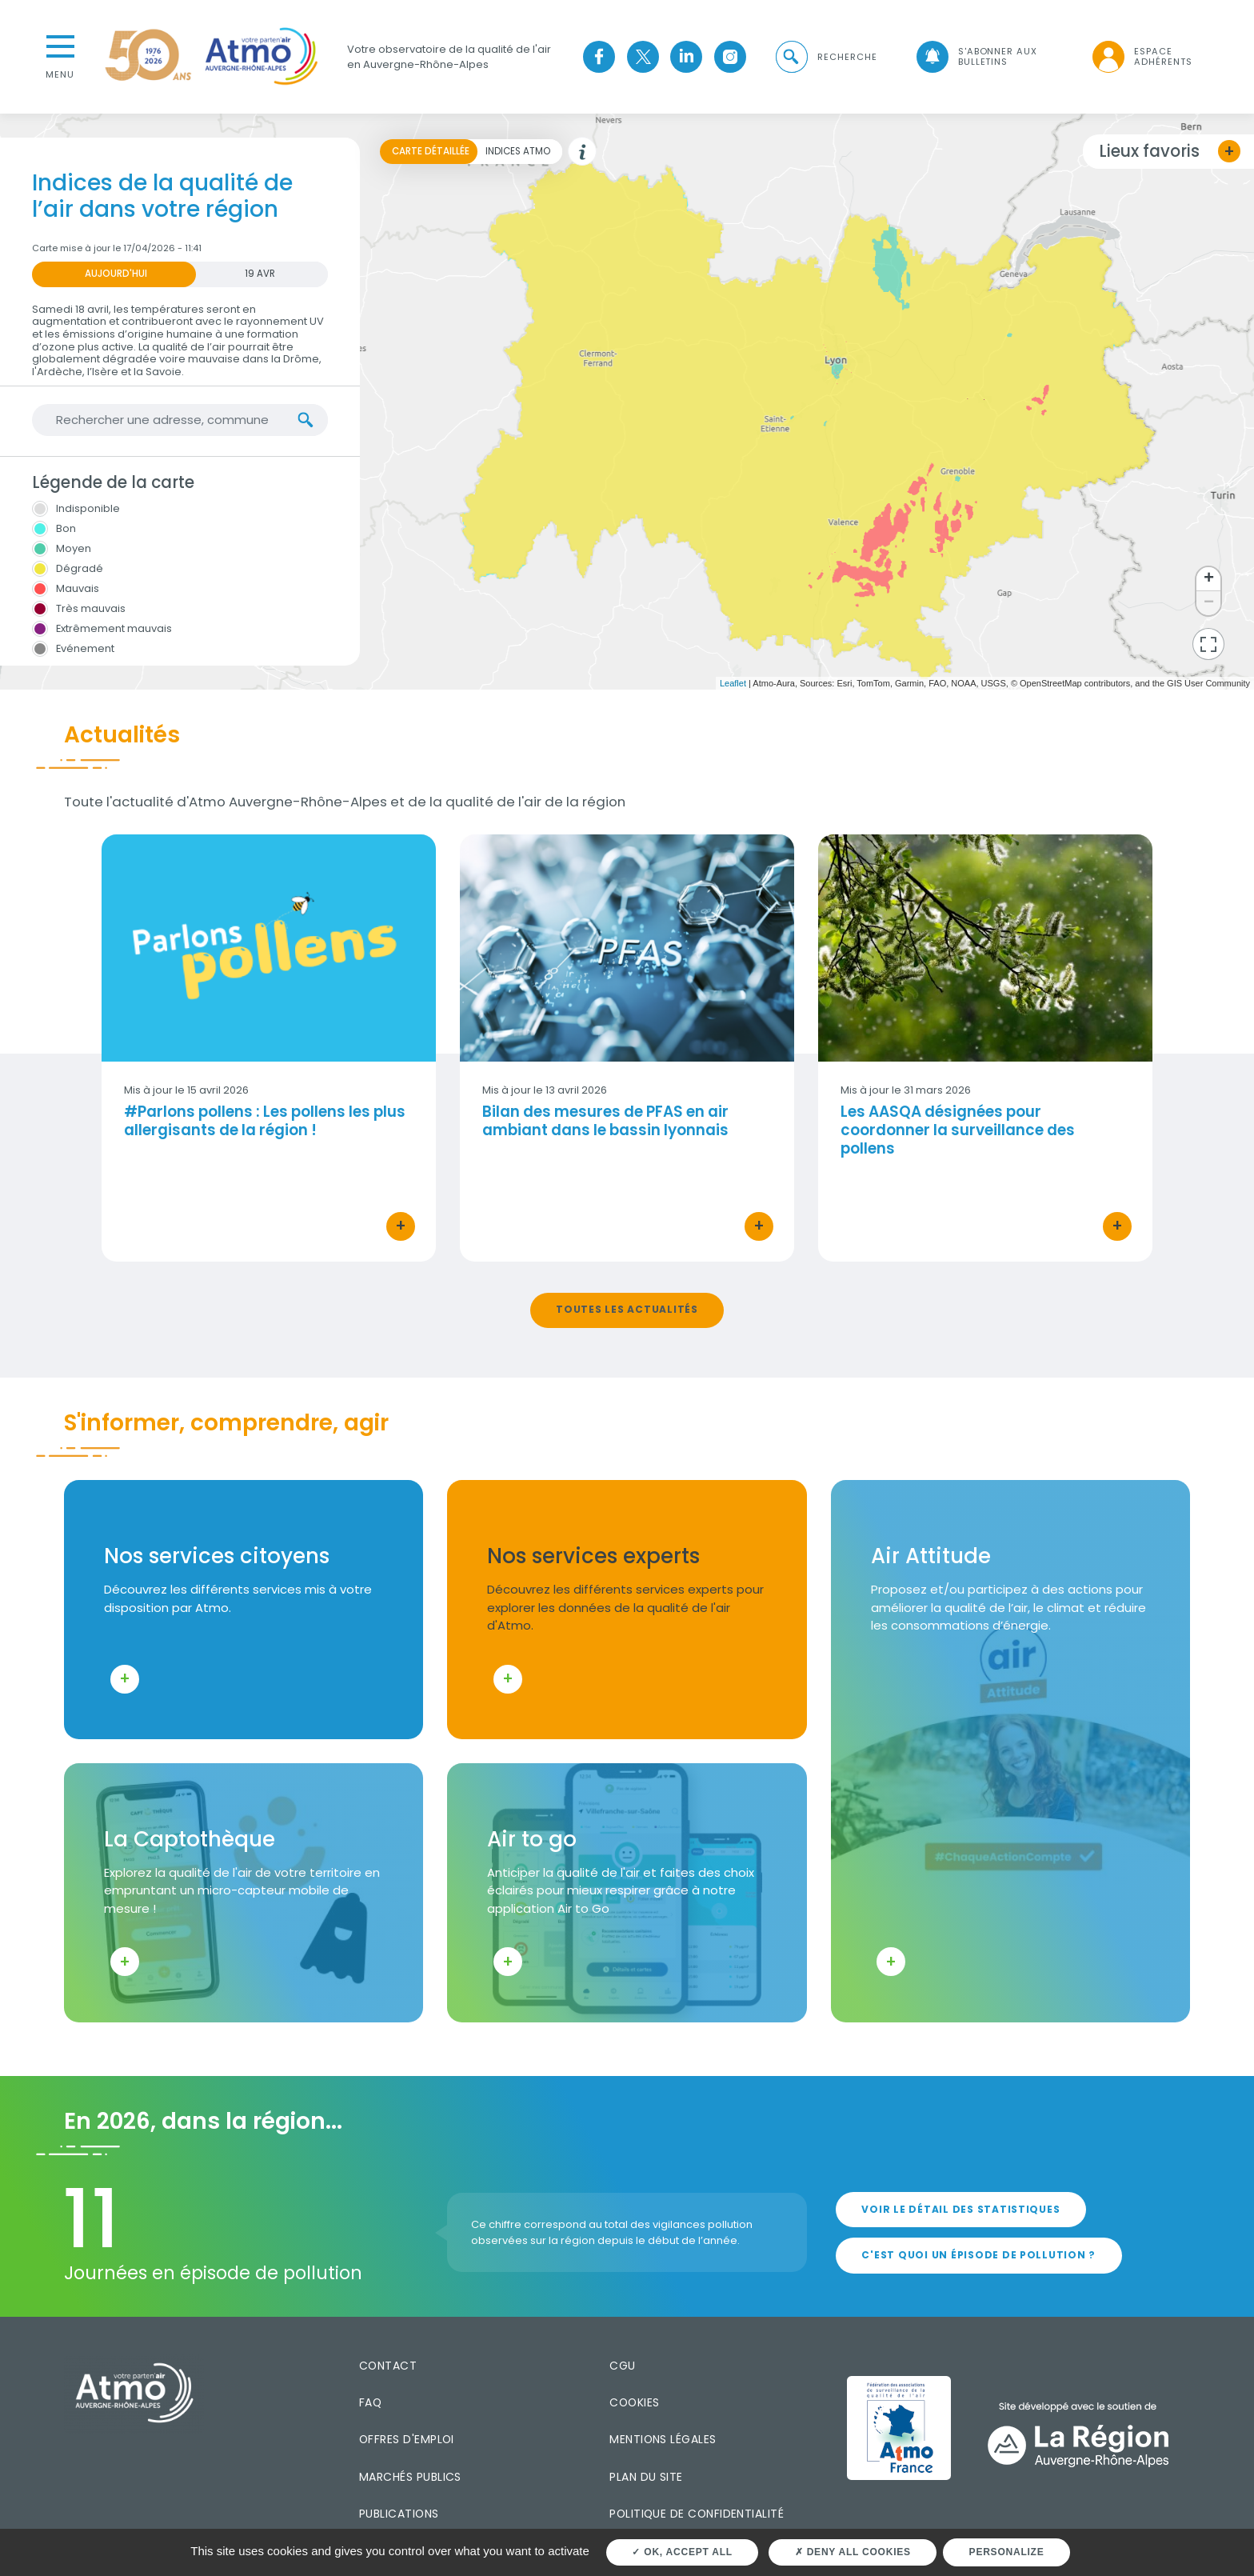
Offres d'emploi (406, 2439)
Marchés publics (410, 2477)
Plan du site (646, 2477)
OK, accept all (682, 2552)
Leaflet (733, 683)
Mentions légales (662, 2439)
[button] (825, 57)
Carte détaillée (430, 151)
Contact (388, 2366)
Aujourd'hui (116, 273)
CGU (622, 2366)
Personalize (1006, 2552)
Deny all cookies (853, 2552)
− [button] (1209, 603)
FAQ (370, 2402)
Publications (399, 2514)
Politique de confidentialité (696, 2514)
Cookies (634, 2402)
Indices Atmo (517, 151)
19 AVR (260, 273)
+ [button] (1209, 579)
